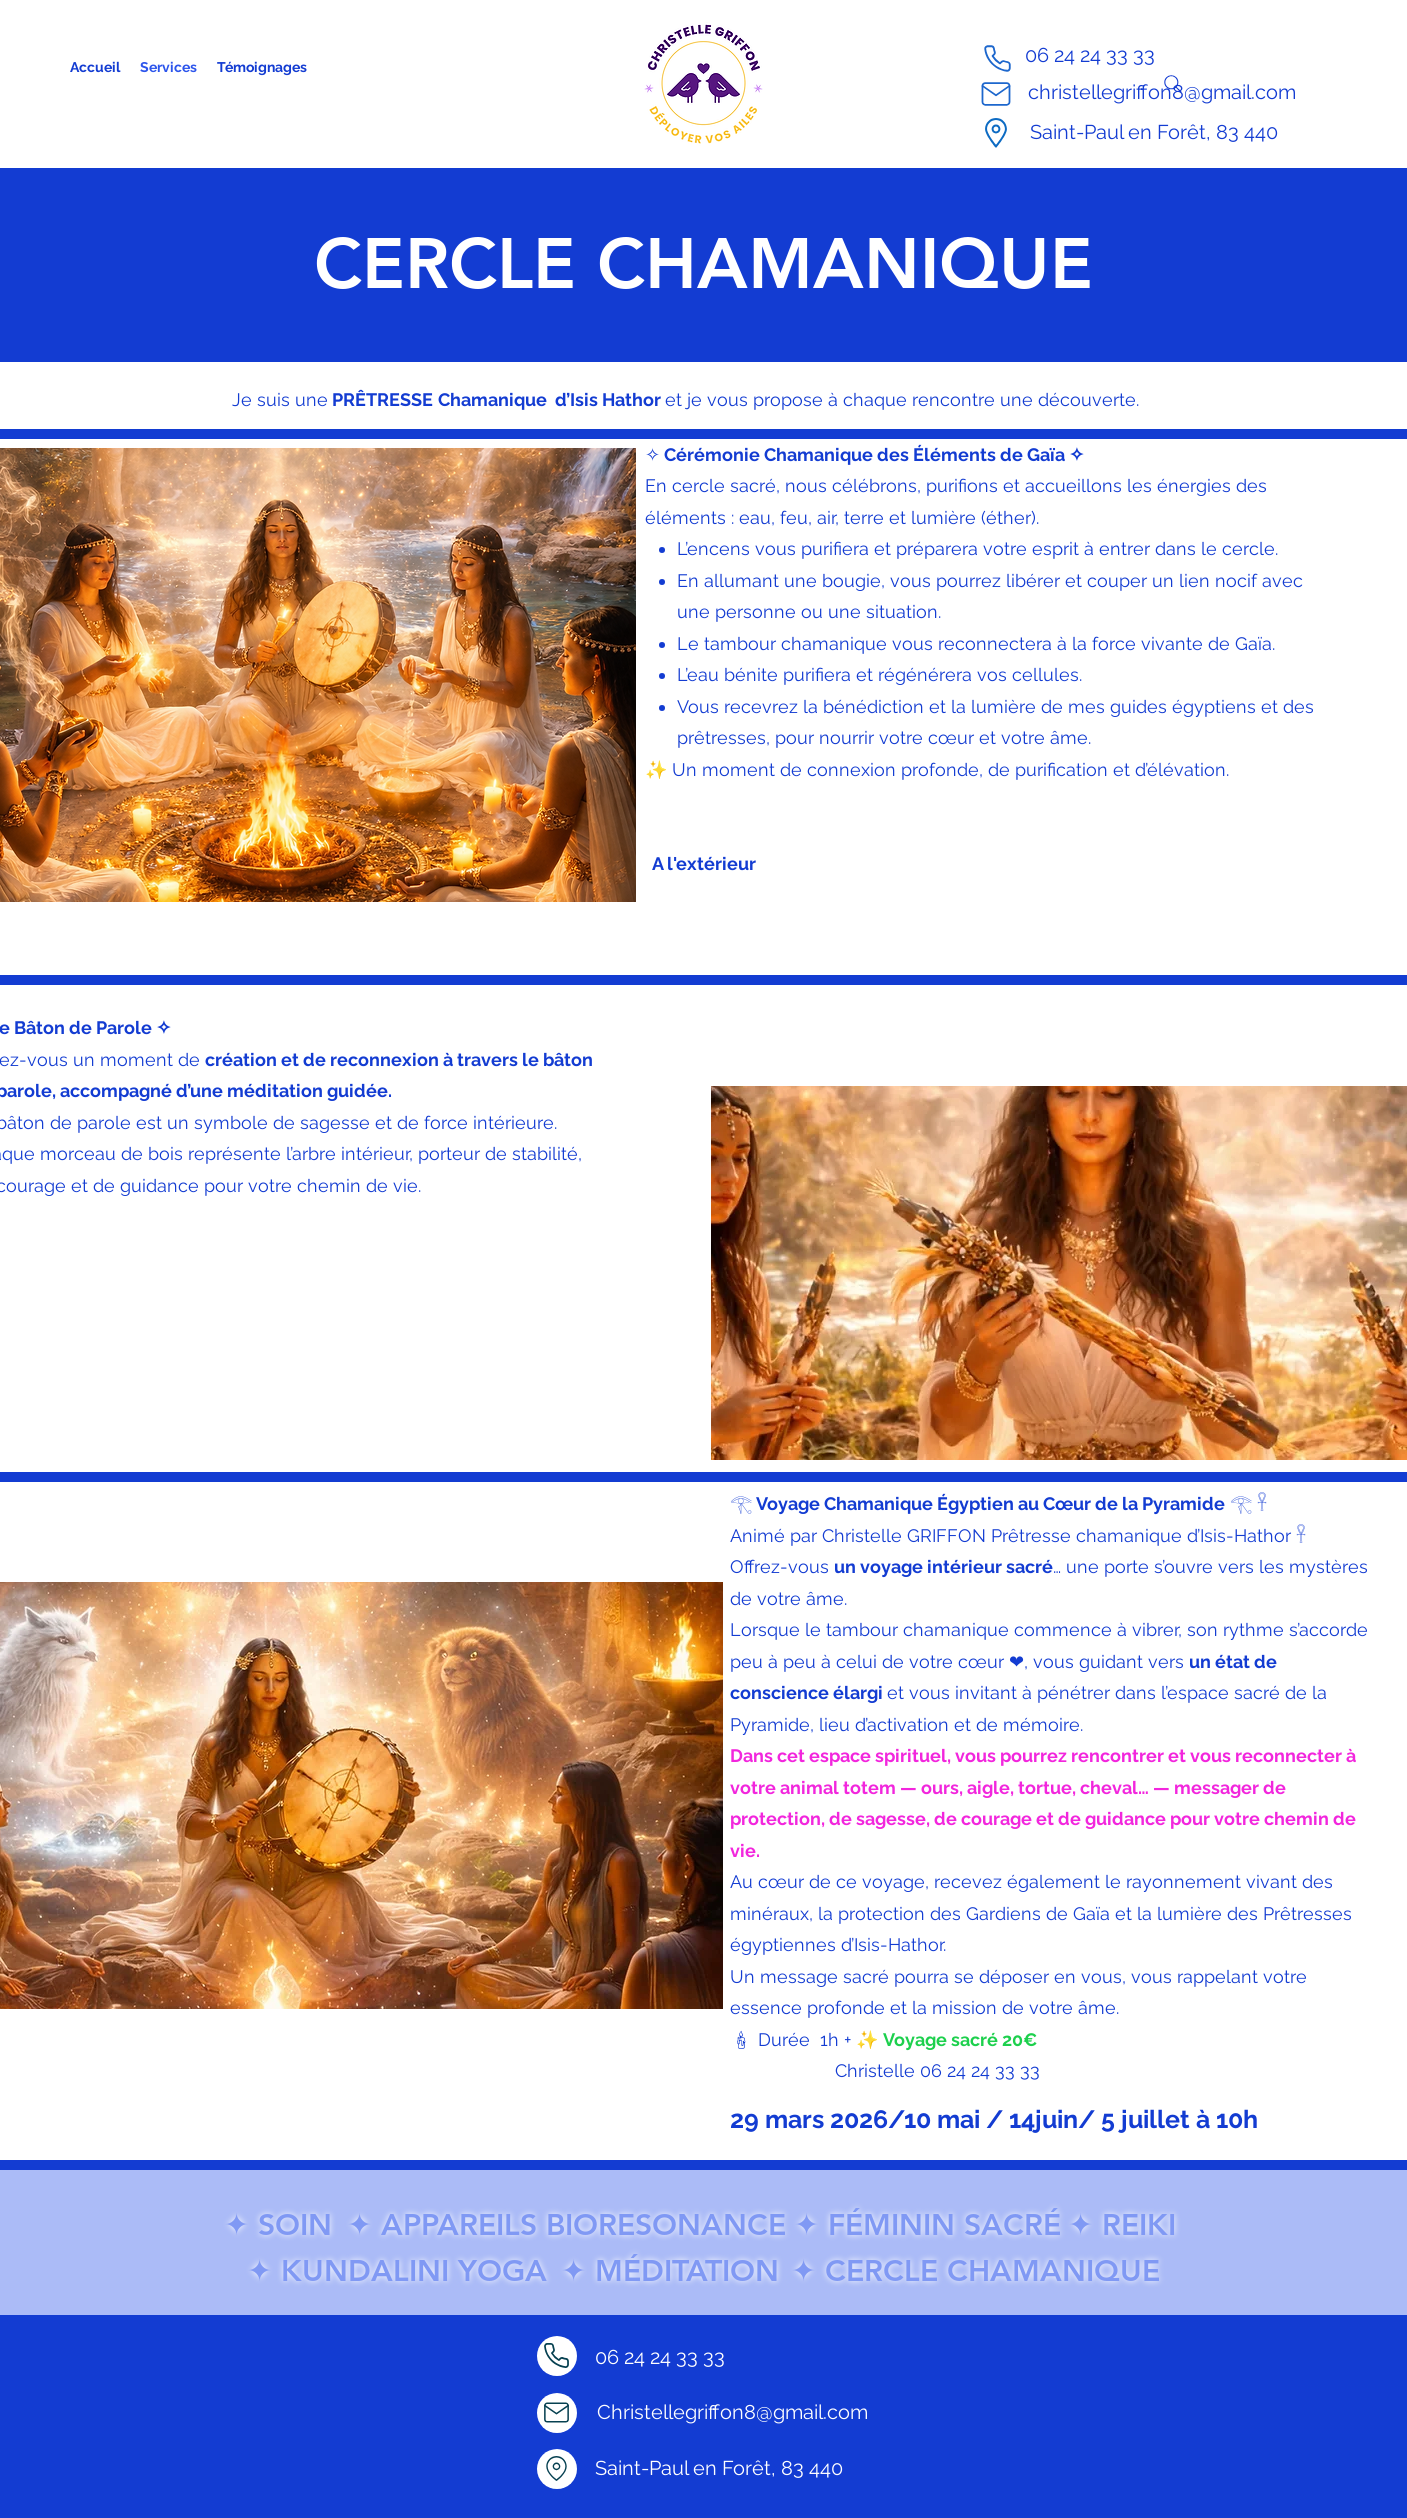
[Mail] (996, 94)
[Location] (557, 2469)
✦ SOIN (278, 2225)
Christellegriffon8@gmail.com (732, 2412)
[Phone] (997, 58)
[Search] (1173, 84)
